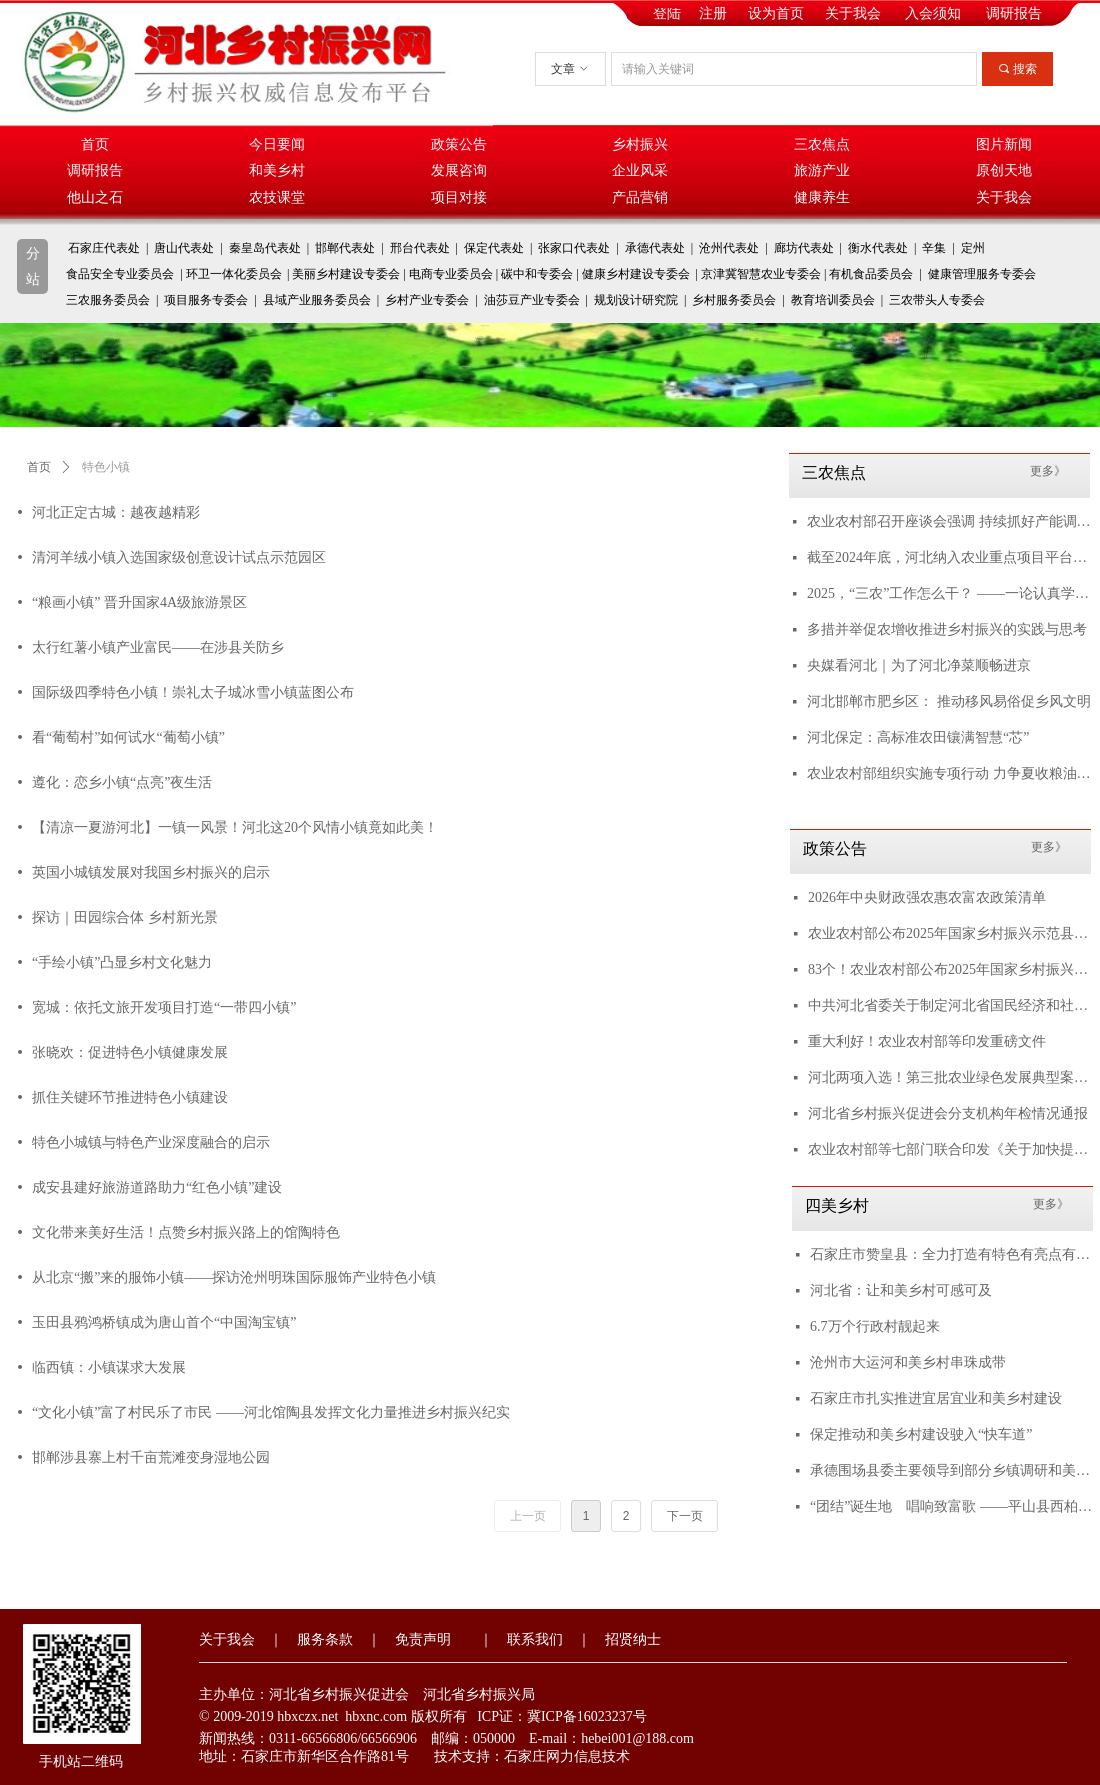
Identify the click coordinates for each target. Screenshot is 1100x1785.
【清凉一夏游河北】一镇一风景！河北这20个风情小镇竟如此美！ (235, 827)
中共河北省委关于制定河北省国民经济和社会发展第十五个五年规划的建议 (950, 1005)
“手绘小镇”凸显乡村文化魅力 (122, 962)
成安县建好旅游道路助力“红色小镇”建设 (157, 1187)
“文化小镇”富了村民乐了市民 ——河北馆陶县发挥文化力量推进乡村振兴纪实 (271, 1412)
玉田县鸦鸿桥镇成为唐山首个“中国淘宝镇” (164, 1322)
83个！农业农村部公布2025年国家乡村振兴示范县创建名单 (950, 969)
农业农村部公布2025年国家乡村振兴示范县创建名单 (950, 933)
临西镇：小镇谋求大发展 (109, 1367)
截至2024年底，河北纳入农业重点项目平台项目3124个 (949, 557)
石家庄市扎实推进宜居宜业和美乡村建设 (936, 1398)
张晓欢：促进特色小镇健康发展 (130, 1052)
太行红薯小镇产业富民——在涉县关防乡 (158, 647)
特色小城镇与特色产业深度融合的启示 (151, 1142)
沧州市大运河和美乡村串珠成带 (908, 1362)
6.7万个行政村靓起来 (875, 1326)
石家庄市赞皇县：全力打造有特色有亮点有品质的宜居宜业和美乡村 (952, 1254)
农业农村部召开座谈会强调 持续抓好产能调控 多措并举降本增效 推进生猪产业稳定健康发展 (949, 521)
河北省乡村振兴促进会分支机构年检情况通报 (948, 1113)
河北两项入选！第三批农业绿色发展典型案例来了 (950, 1077)
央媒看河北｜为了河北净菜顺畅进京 (919, 665)
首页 (39, 467)
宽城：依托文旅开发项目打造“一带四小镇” (164, 1007)
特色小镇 (106, 467)
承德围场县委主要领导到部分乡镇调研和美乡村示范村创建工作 (952, 1470)
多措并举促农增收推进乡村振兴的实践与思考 (947, 629)
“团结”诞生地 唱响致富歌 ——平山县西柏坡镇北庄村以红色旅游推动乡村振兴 (952, 1506)
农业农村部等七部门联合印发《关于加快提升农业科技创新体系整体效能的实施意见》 (950, 1149)
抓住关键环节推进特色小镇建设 (130, 1097)
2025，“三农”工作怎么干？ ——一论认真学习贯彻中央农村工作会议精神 (949, 593)
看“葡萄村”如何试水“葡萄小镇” (128, 737)
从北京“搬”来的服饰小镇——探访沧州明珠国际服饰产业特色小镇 (234, 1277)
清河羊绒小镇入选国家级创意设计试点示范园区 (179, 557)
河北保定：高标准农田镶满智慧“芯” (918, 737)
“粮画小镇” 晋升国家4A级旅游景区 (139, 602)
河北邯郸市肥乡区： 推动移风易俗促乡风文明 (949, 701)
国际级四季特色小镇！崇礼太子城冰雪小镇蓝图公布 (193, 692)
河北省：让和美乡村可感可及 (901, 1290)
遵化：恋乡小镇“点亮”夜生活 (122, 782)
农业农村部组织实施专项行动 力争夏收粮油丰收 (949, 773)
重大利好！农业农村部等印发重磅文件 (927, 1041)
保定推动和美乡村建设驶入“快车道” (921, 1434)
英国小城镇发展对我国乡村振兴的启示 (151, 872)
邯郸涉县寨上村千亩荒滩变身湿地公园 (151, 1457)
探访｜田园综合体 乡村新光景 (125, 917)
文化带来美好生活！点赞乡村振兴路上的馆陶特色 (186, 1232)
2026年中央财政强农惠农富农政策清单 (927, 897)
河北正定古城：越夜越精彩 (116, 512)
